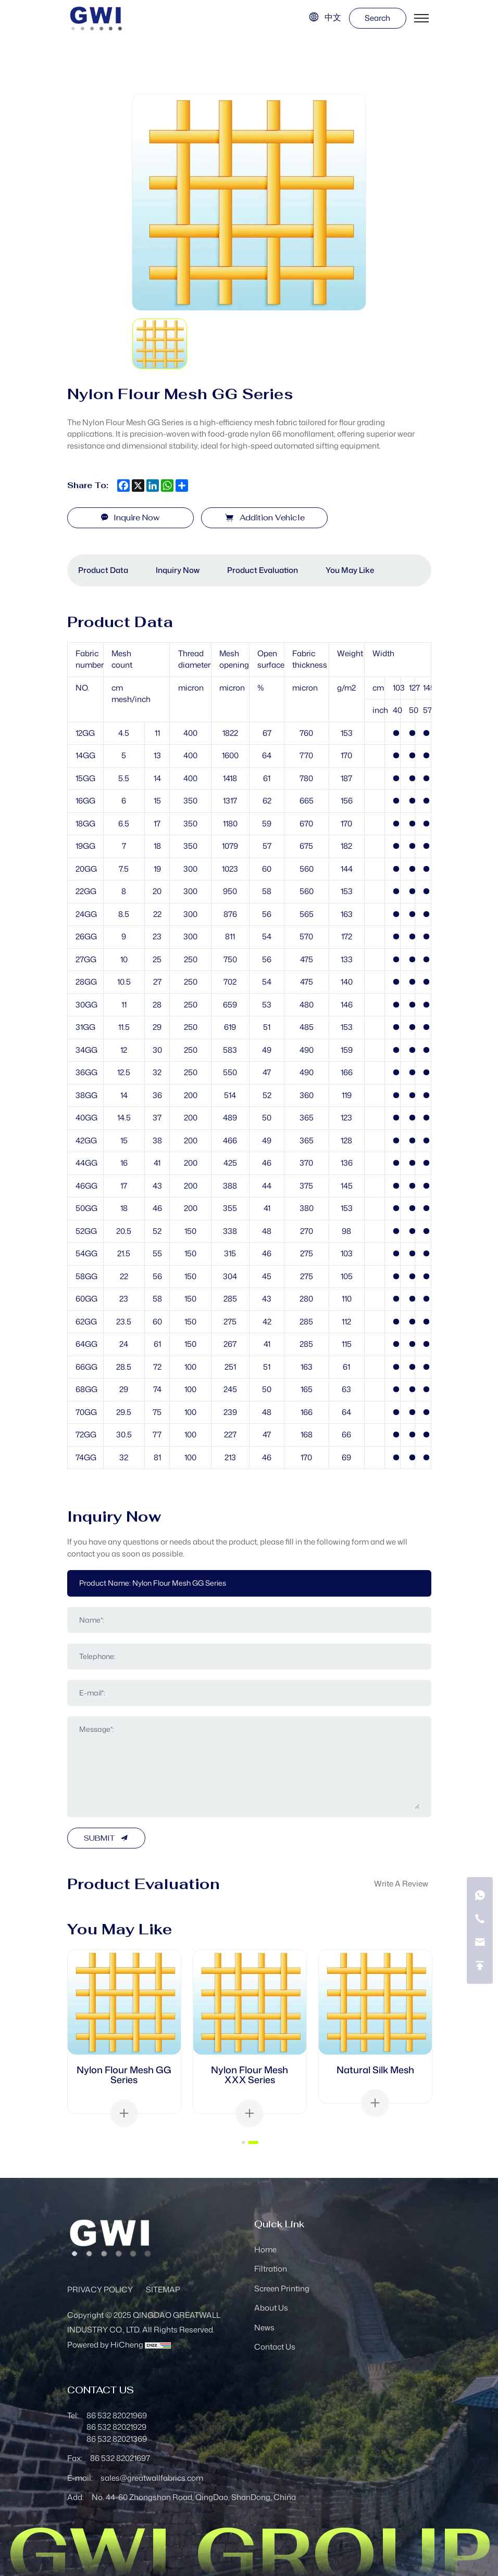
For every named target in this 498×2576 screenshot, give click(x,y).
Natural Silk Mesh (375, 2069)
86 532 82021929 (116, 2426)
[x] (138, 485)
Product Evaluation (262, 570)
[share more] (182, 485)
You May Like (350, 570)
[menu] (421, 18)
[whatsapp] (167, 485)
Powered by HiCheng (105, 2344)
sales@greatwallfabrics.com (152, 2477)
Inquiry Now (178, 570)
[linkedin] (152, 485)
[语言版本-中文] (324, 17)
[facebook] (123, 485)
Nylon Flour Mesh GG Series (124, 2075)
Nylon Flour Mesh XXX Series (249, 2075)
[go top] (479, 1965)
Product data (103, 570)
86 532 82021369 (116, 2438)
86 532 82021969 (116, 2415)
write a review (401, 1883)
